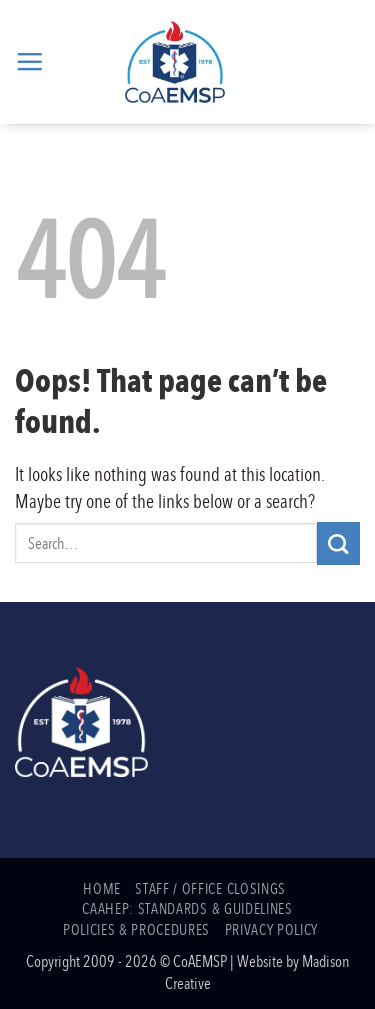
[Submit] (338, 543)
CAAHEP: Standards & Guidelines (187, 908)
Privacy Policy (271, 929)
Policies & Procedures (136, 929)
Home (102, 888)
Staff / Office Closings (210, 888)
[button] (29, 61)
